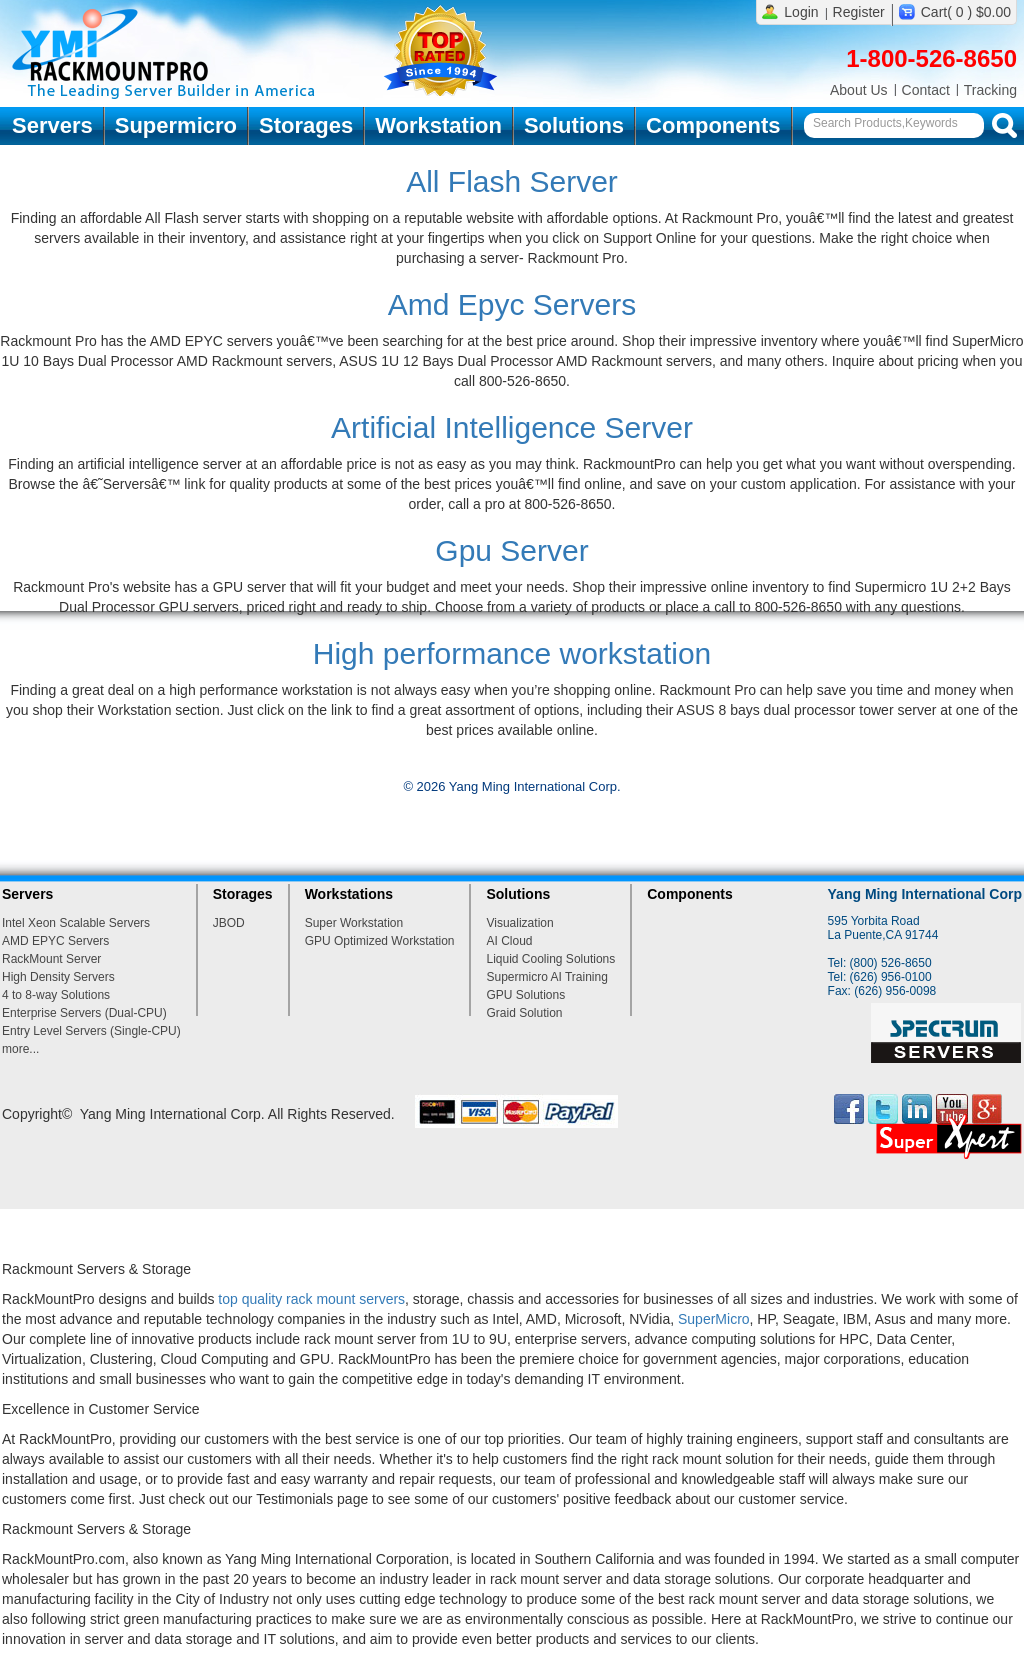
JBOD (229, 923)
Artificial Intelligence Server (512, 427)
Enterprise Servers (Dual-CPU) (84, 1013)
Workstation (438, 125)
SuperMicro (714, 1319)
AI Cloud (509, 941)
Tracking (990, 90)
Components (713, 125)
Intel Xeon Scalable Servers (76, 923)
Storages (306, 125)
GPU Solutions (525, 995)
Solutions (574, 125)
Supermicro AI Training (546, 977)
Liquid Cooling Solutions (550, 959)
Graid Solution (524, 1013)
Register (859, 12)
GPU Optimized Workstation (380, 941)
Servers (52, 125)
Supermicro (176, 125)
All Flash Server (512, 181)
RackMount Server (51, 959)
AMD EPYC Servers (55, 941)
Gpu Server (511, 550)
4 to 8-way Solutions (56, 995)
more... (20, 1049)
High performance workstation (512, 653)
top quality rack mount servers (311, 1299)
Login (801, 12)
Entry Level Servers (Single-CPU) (91, 1031)
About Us (859, 90)
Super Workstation (354, 923)
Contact (926, 90)
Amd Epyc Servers (512, 304)
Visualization (519, 923)
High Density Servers (58, 977)
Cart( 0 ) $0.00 (966, 12)
